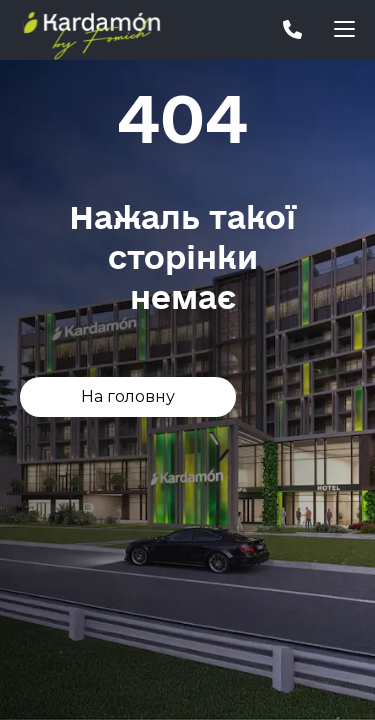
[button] (344, 30)
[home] (110, 30)
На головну (128, 396)
